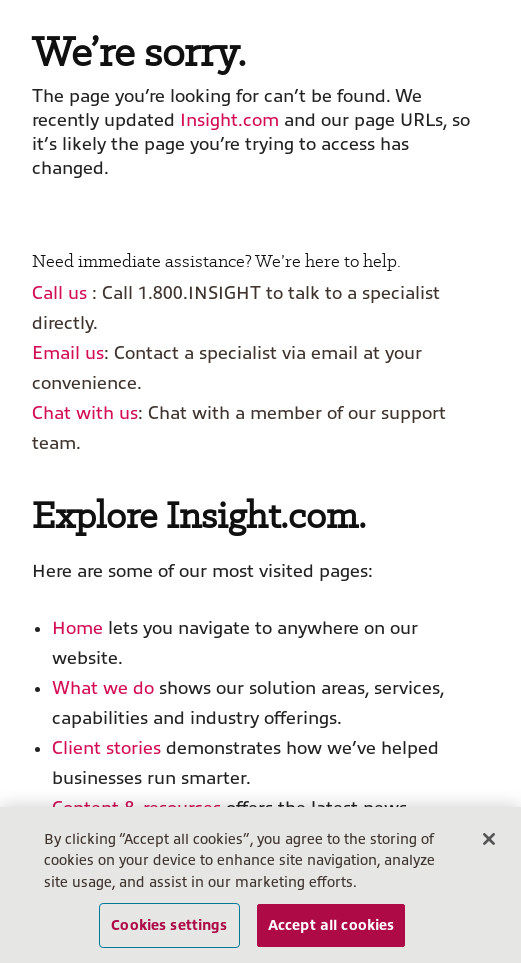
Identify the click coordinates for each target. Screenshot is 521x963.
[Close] (489, 839)
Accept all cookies (331, 925)
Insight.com (229, 120)
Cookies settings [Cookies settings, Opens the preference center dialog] (169, 925)
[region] (260, 885)
